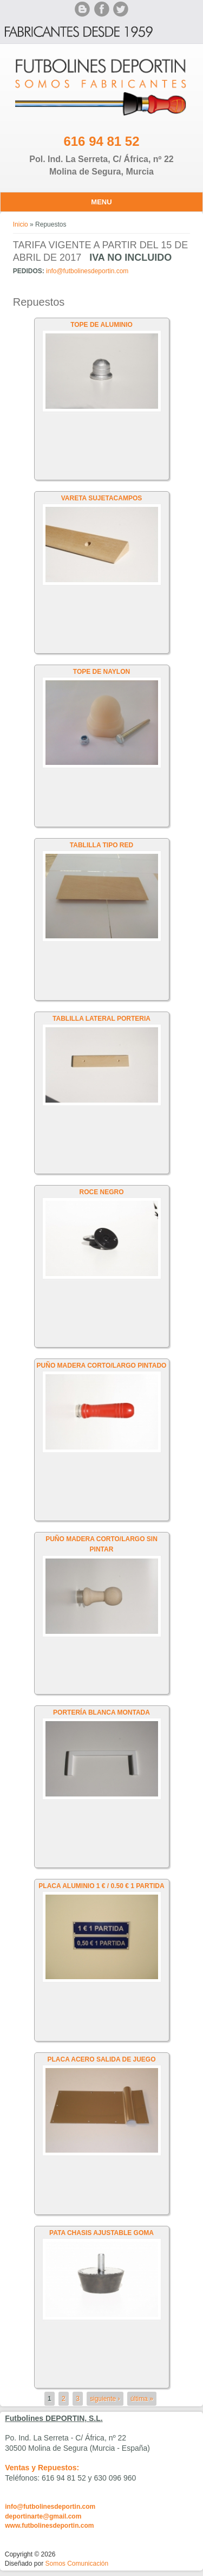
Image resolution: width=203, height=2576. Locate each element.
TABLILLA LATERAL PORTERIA (101, 1018)
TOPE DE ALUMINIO (101, 325)
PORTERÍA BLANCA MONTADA (101, 1712)
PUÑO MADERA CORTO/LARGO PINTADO (102, 1365)
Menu (101, 202)
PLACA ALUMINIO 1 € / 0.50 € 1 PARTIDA (101, 1886)
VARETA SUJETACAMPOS (101, 498)
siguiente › (105, 2399)
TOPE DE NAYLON (101, 671)
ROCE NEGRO (101, 1192)
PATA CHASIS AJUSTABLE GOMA (101, 2233)
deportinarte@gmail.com (43, 2516)
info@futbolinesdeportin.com (87, 271)
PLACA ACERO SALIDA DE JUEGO (101, 2059)
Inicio (20, 224)
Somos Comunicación (76, 2563)
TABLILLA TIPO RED (101, 845)
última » (141, 2399)
